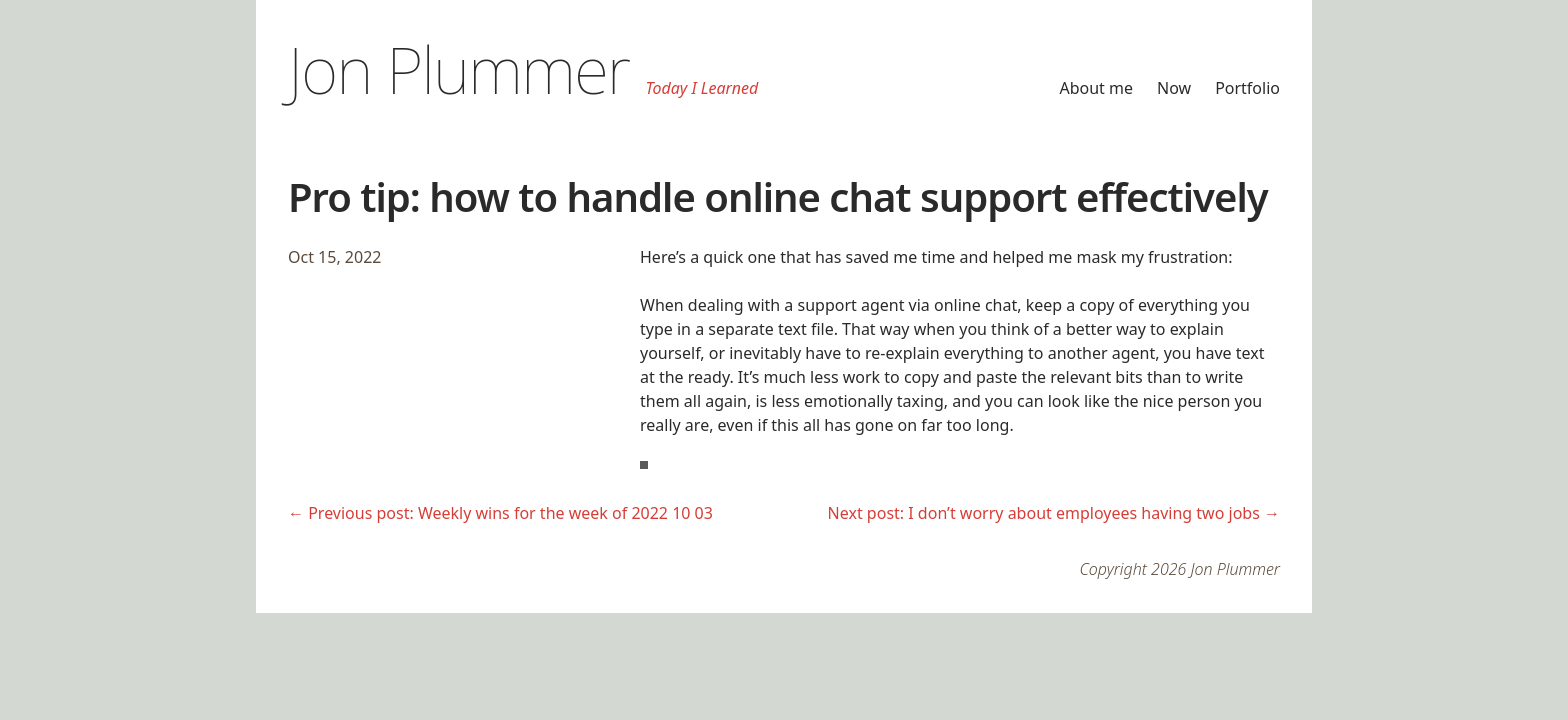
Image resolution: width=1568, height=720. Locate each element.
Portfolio (1247, 88)
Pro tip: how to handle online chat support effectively (778, 196)
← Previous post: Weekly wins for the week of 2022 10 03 (500, 513)
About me (1096, 88)
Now (1174, 88)
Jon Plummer (459, 69)
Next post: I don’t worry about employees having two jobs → (1054, 513)
